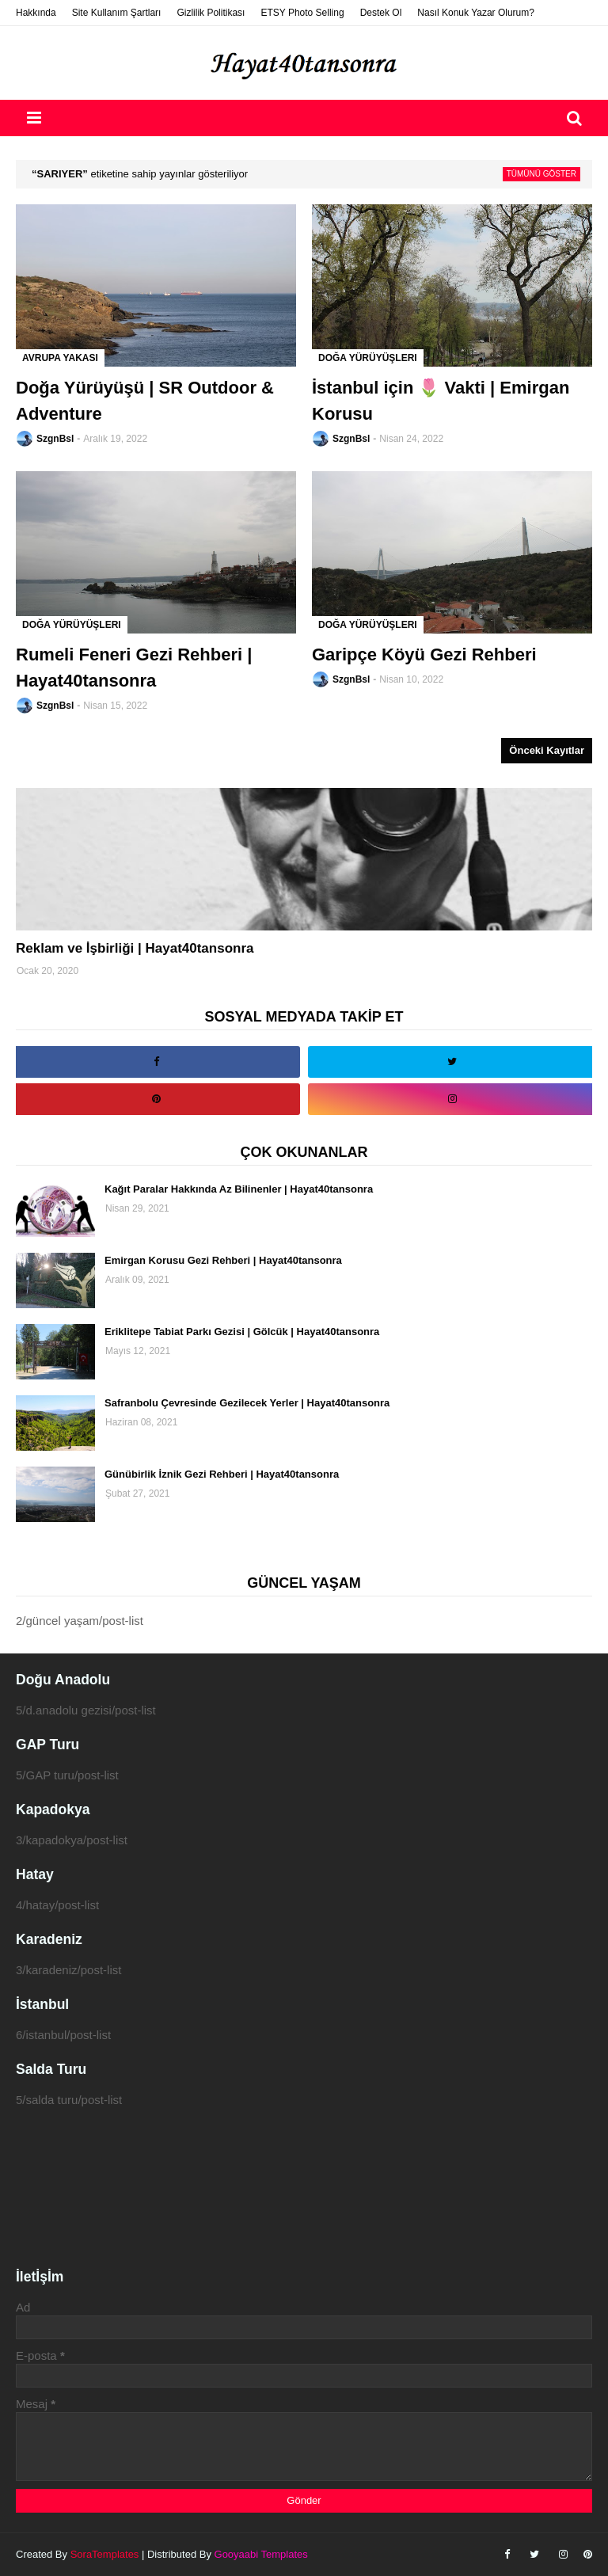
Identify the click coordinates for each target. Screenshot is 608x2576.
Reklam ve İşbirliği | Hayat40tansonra (135, 948)
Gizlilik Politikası (211, 12)
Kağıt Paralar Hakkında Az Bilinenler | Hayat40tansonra (238, 1189)
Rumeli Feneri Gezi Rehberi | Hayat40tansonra (134, 668)
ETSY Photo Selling (302, 12)
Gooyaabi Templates (261, 2554)
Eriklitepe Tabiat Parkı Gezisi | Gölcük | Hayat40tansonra (241, 1331)
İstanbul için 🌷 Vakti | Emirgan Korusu (440, 401)
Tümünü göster (541, 173)
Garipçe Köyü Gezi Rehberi (424, 654)
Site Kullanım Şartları (117, 12)
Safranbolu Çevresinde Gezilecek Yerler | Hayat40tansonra (247, 1403)
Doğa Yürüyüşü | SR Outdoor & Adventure (145, 401)
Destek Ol (381, 12)
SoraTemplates (104, 2554)
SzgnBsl (55, 438)
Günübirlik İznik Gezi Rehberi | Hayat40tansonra (221, 1474)
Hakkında (36, 12)
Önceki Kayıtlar (546, 750)
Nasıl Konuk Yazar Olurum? (475, 12)
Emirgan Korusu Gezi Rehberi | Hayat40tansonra (223, 1260)
